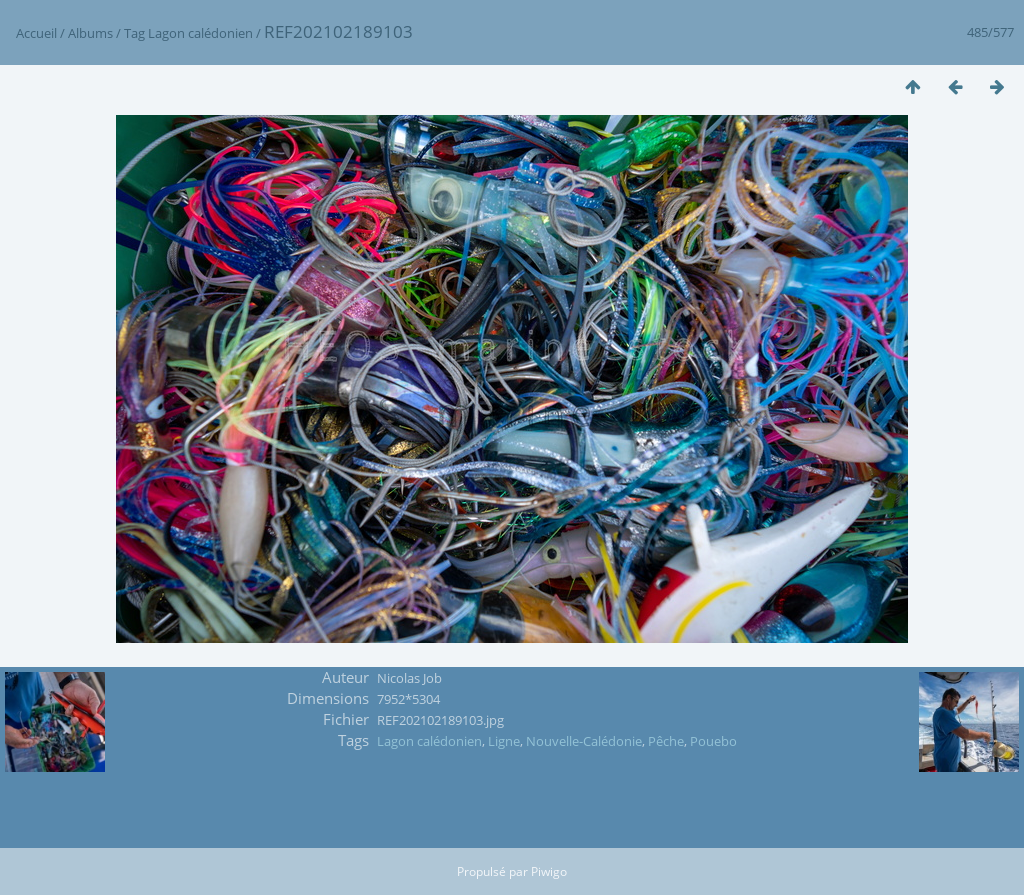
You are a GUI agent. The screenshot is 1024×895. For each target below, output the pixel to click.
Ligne (504, 741)
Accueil (36, 33)
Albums (90, 33)
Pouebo (713, 741)
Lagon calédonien (200, 33)
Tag (134, 33)
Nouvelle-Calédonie (584, 741)
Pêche (666, 741)
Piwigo (549, 871)
